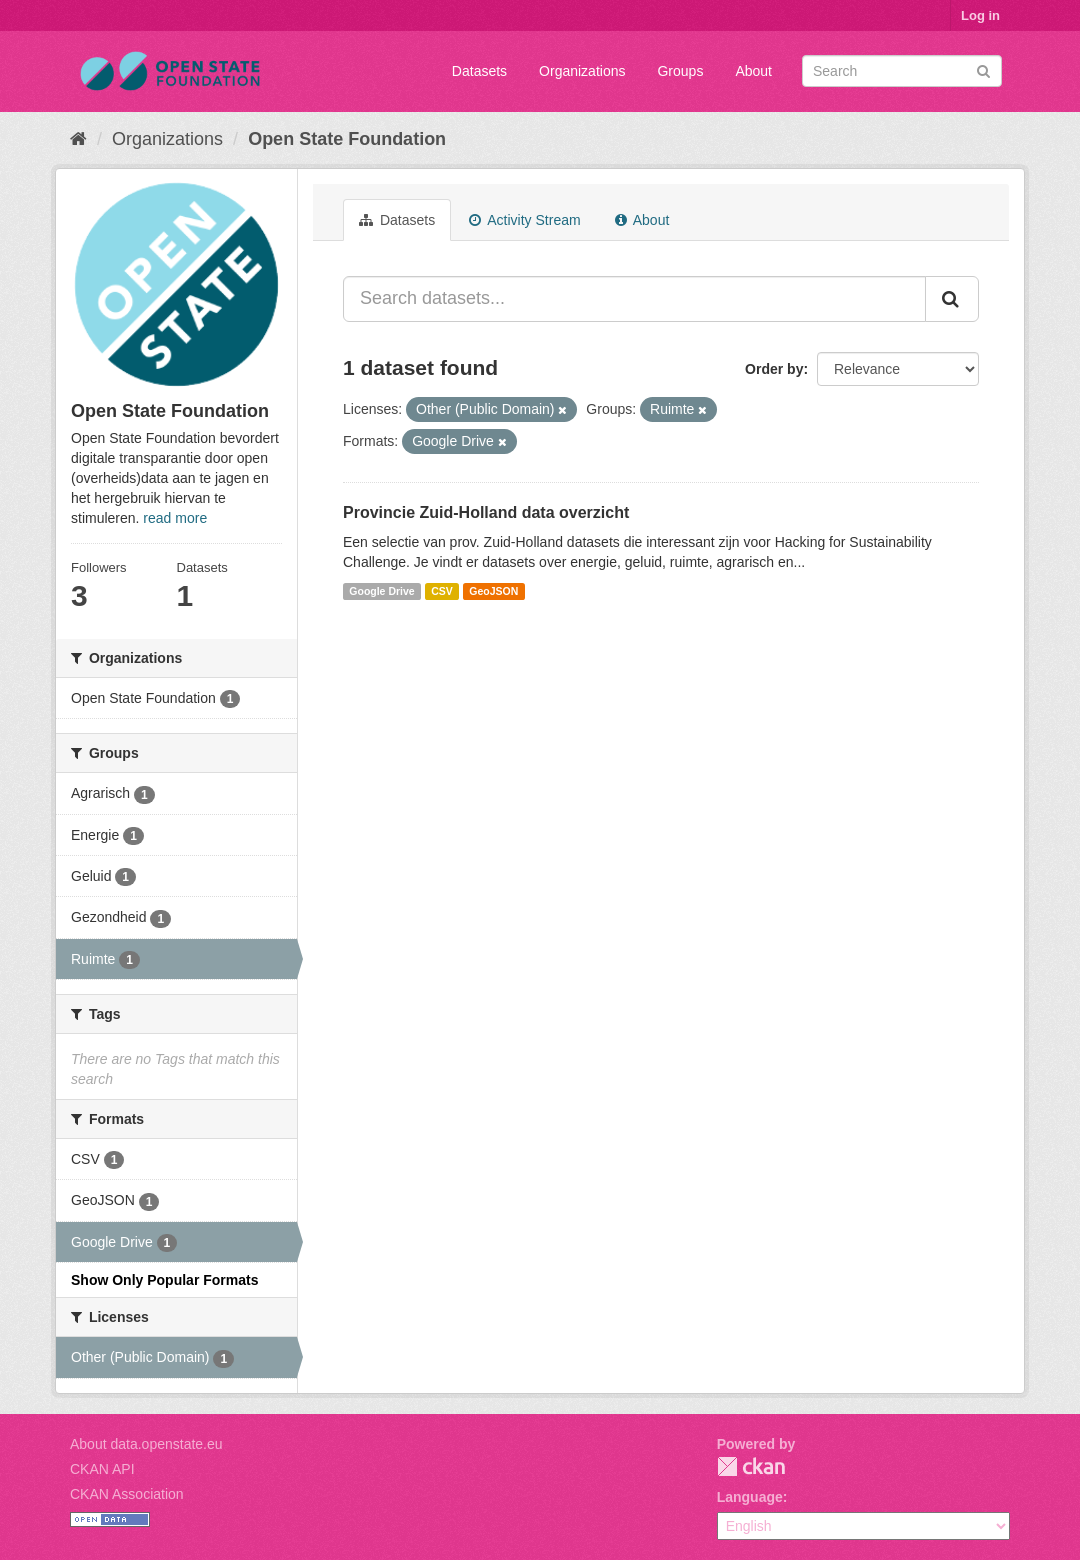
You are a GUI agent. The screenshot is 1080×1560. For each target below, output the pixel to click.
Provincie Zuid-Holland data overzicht (486, 512)
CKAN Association (127, 1494)
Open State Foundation (347, 139)
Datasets (479, 71)
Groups (680, 71)
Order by (774, 369)
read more (175, 518)
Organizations (582, 71)
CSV (442, 591)
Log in (980, 15)
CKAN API (102, 1469)
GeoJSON (493, 591)
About (753, 71)
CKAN (751, 1466)
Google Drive (381, 591)
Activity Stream (524, 220)
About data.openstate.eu (146, 1444)
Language (750, 1497)
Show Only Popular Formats (164, 1280)
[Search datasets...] (634, 299)
